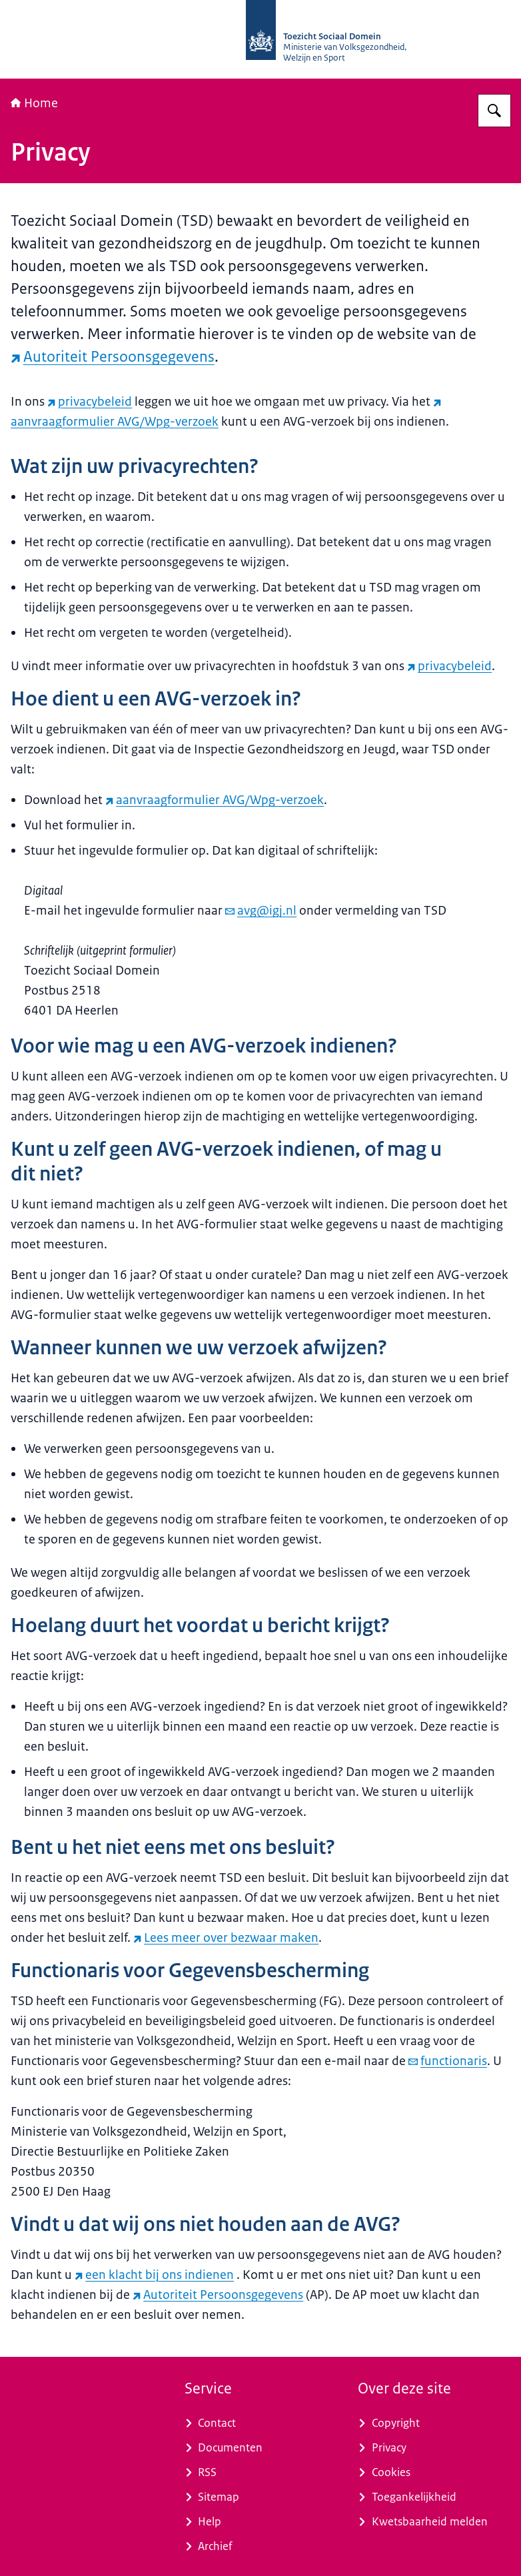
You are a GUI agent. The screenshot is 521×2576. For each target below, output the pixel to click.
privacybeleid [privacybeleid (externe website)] (89, 402)
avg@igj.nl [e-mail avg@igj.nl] (260, 911)
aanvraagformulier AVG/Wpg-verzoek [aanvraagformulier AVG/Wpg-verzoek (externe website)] (214, 800)
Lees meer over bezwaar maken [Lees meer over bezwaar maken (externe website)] (225, 1938)
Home (34, 103)
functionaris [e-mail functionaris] (447, 2061)
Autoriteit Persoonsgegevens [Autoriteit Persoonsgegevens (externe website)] (113, 356)
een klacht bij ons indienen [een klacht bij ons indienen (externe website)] (154, 2275)
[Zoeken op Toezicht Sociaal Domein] (494, 111)
